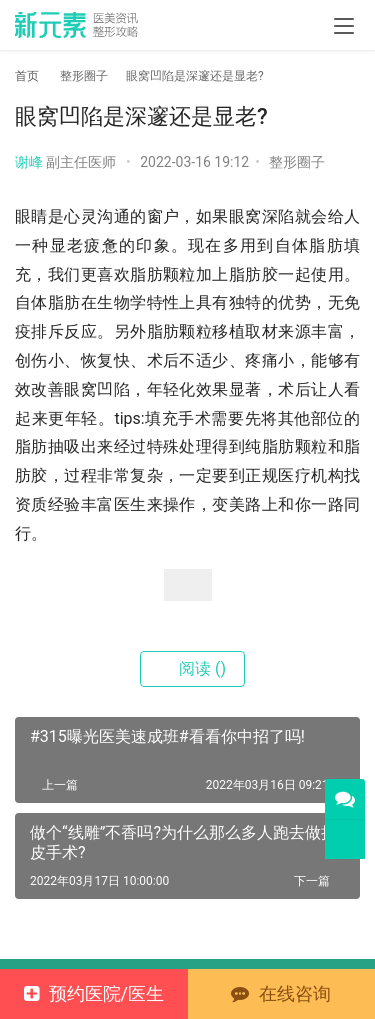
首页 (27, 76)
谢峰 (29, 162)
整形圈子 (297, 162)
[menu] (344, 26)
